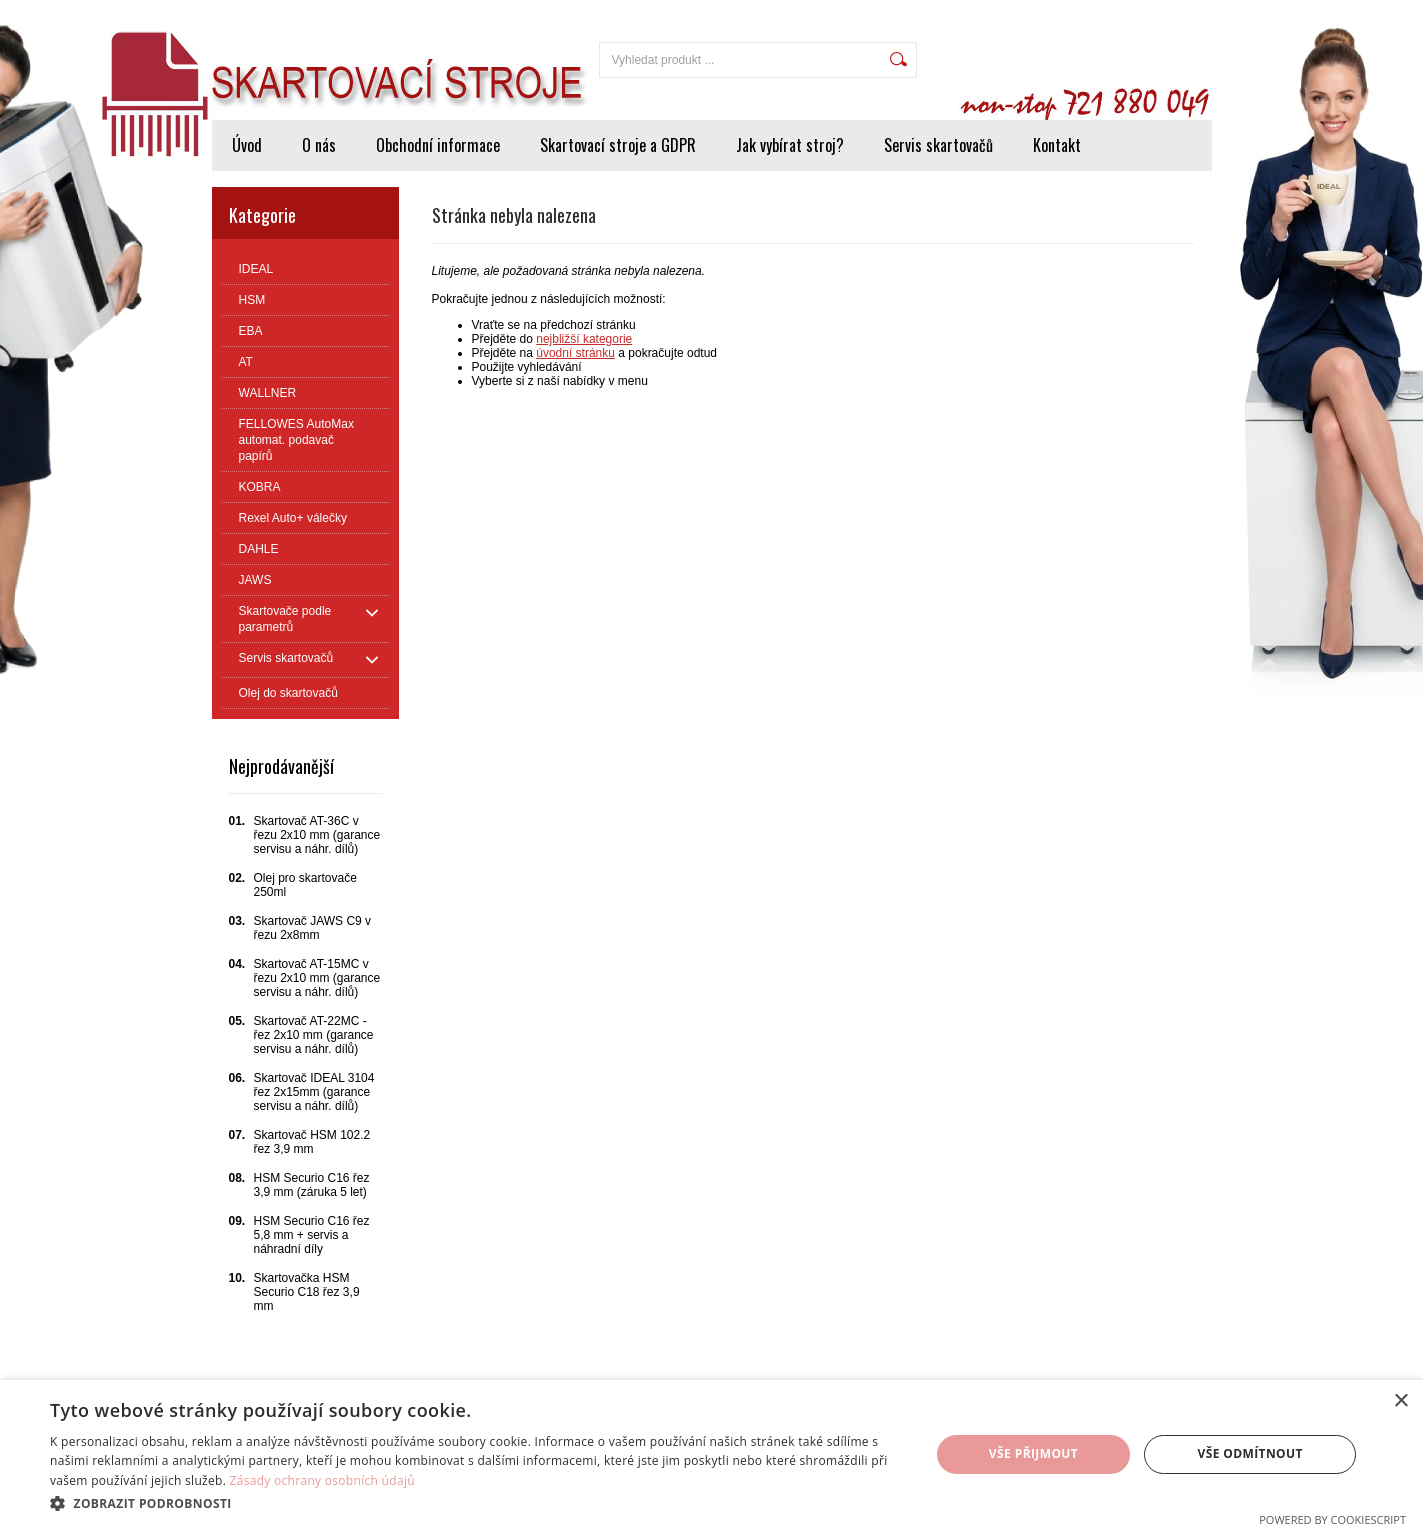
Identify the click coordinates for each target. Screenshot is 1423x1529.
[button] (476, 1502)
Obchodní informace (438, 145)
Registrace (1170, 12)
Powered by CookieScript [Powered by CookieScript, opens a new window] (1332, 1519)
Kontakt (1057, 145)
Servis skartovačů (938, 145)
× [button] (1400, 1401)
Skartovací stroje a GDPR (618, 145)
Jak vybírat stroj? (790, 145)
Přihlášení (1086, 12)
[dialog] (711, 1454)
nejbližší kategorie (584, 339)
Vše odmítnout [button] (1249, 1453)
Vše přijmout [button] (1033, 1453)
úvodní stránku (575, 353)
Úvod (247, 145)
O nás (319, 145)
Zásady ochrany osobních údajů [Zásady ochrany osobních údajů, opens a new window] (322, 1480)
